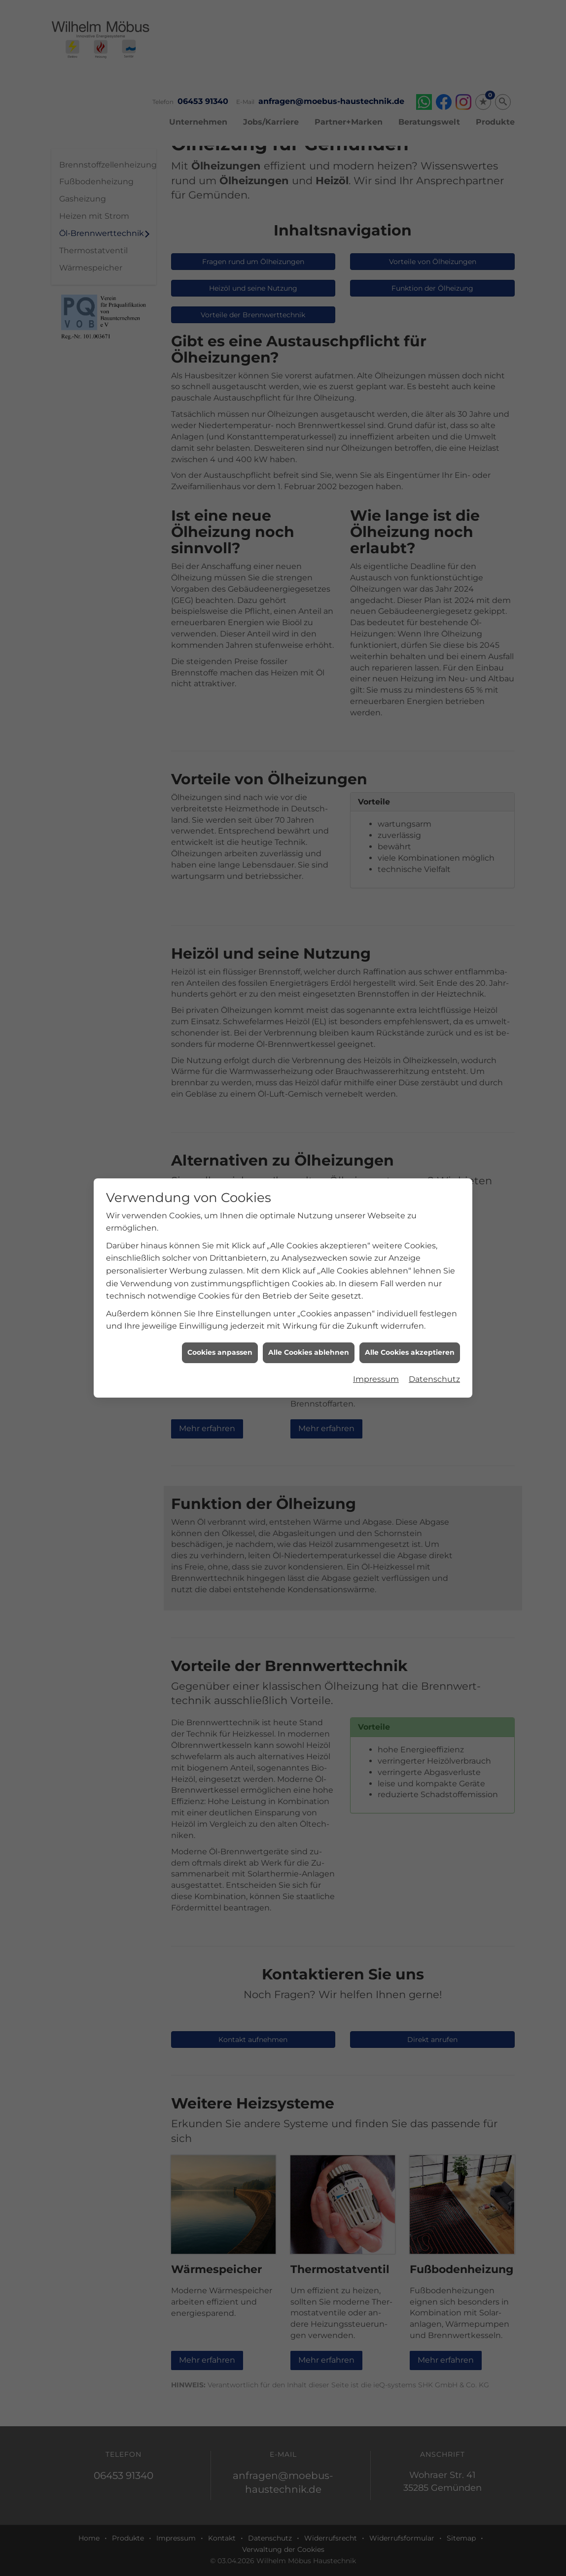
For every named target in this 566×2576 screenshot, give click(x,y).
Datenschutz (434, 1379)
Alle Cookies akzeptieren (410, 1352)
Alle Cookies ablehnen (308, 1352)
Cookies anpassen (219, 1352)
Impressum (376, 1379)
